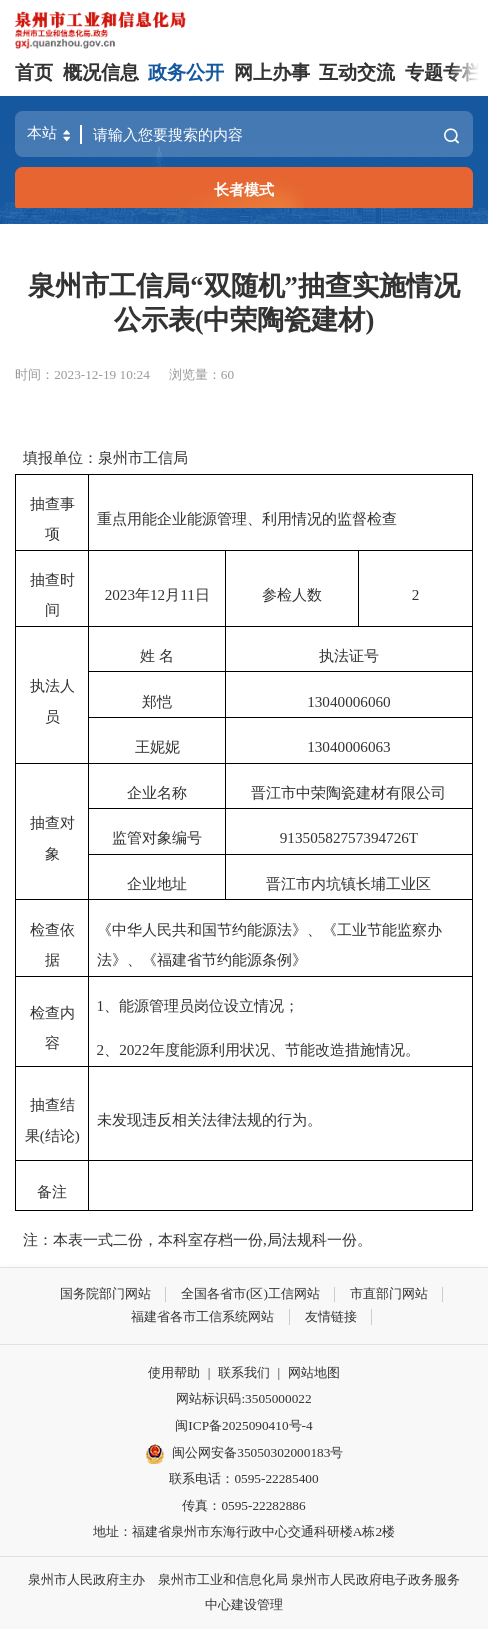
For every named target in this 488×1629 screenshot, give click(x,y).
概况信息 (101, 72)
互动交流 (357, 72)
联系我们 (244, 1372)
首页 (34, 72)
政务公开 (186, 72)
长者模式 (244, 189)
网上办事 (272, 72)
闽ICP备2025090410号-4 (243, 1425)
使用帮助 (174, 1372)
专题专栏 (443, 72)
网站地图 (314, 1372)
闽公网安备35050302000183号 (244, 1454)
